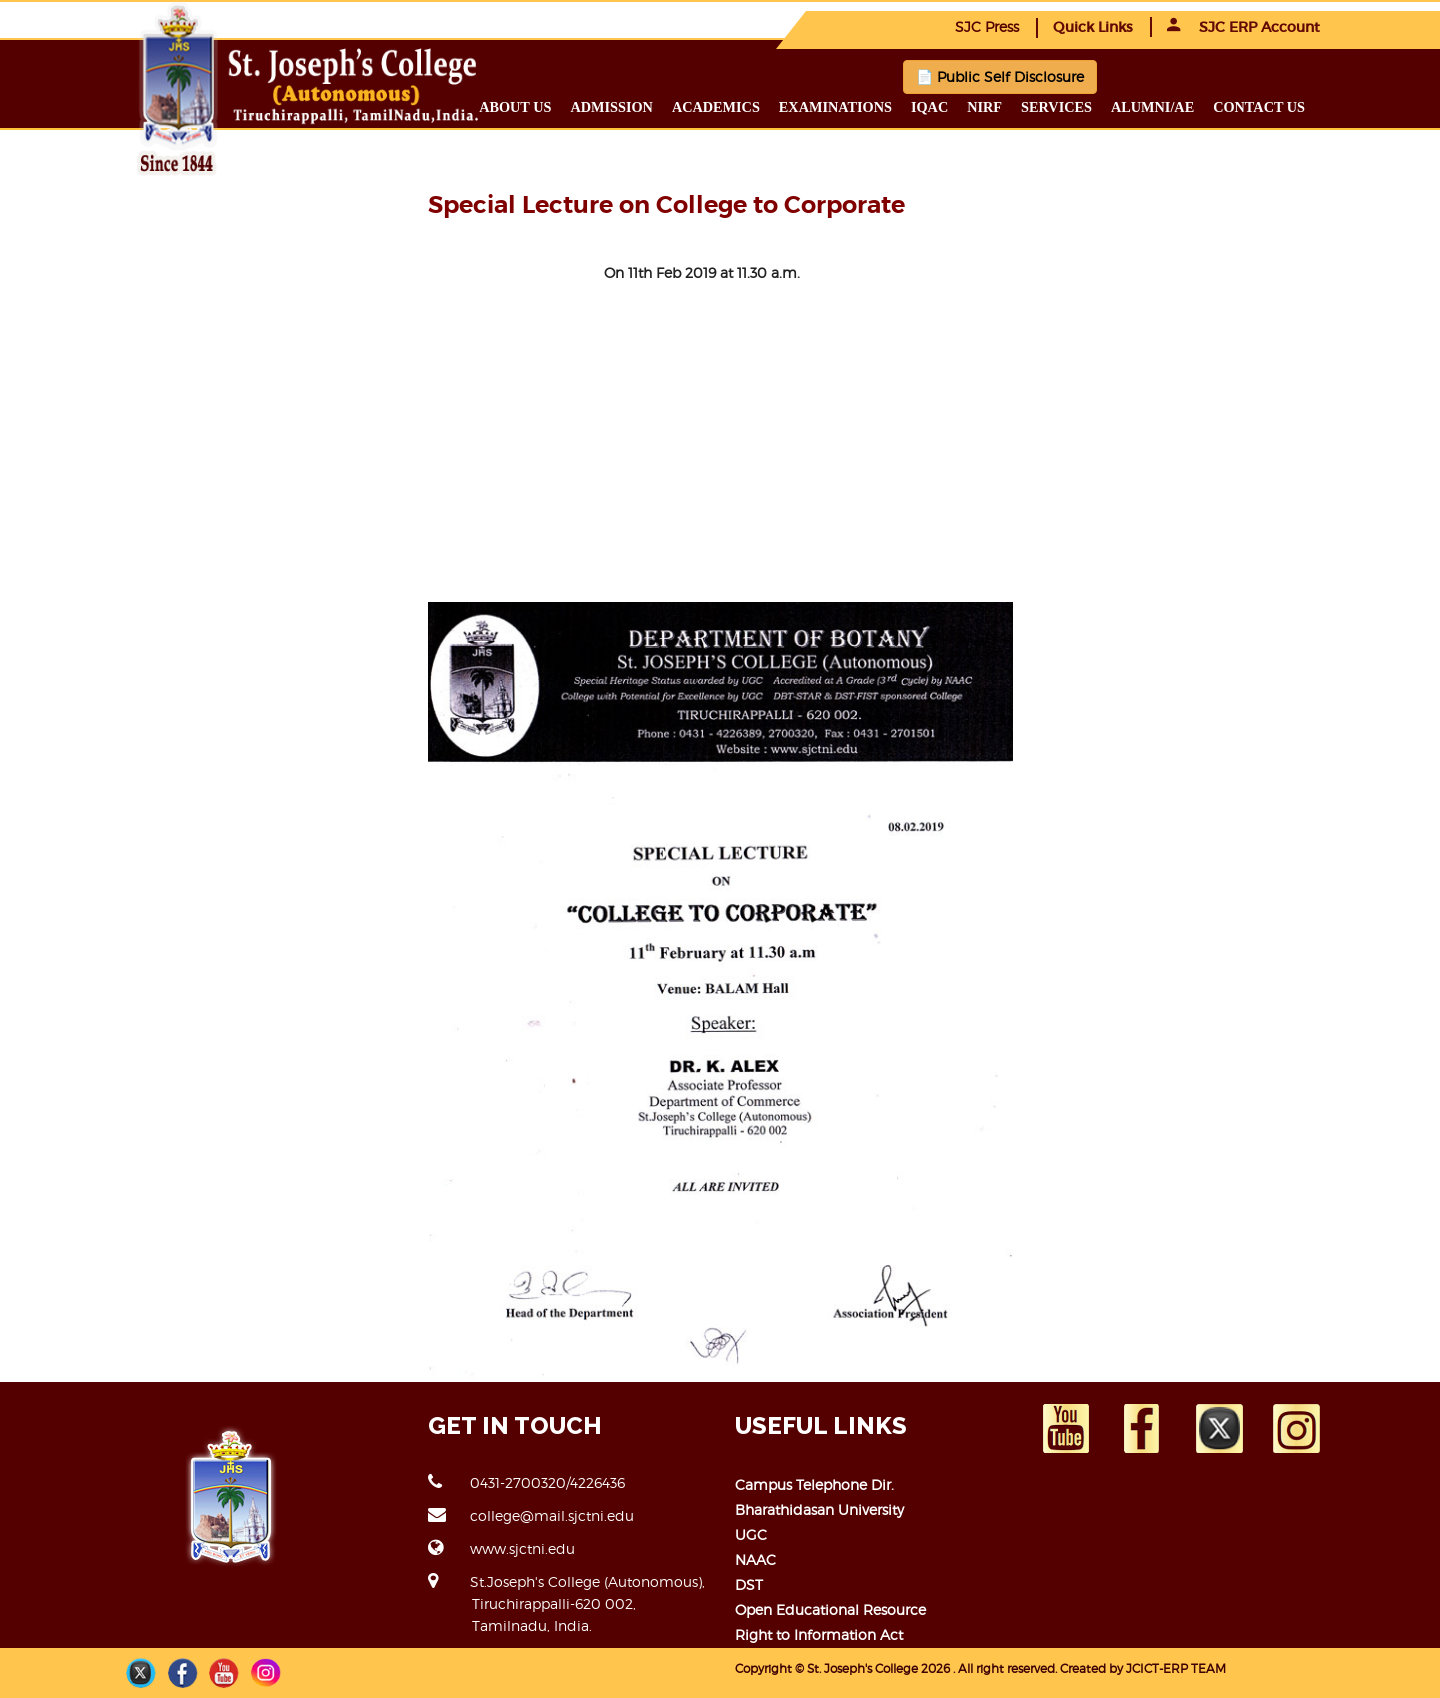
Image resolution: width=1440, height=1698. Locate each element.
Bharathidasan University (819, 1509)
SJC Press (987, 26)
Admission (611, 107)
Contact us (1259, 107)
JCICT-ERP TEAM (1176, 1668)
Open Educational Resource (830, 1609)
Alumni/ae (1152, 107)
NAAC (755, 1559)
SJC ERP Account (1243, 27)
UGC (751, 1534)
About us (515, 107)
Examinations (835, 107)
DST (749, 1584)
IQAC (929, 107)
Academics (716, 107)
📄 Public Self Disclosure (1000, 76)
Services (1056, 107)
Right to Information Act (819, 1634)
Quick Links (1093, 27)
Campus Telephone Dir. (814, 1484)
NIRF (984, 107)
